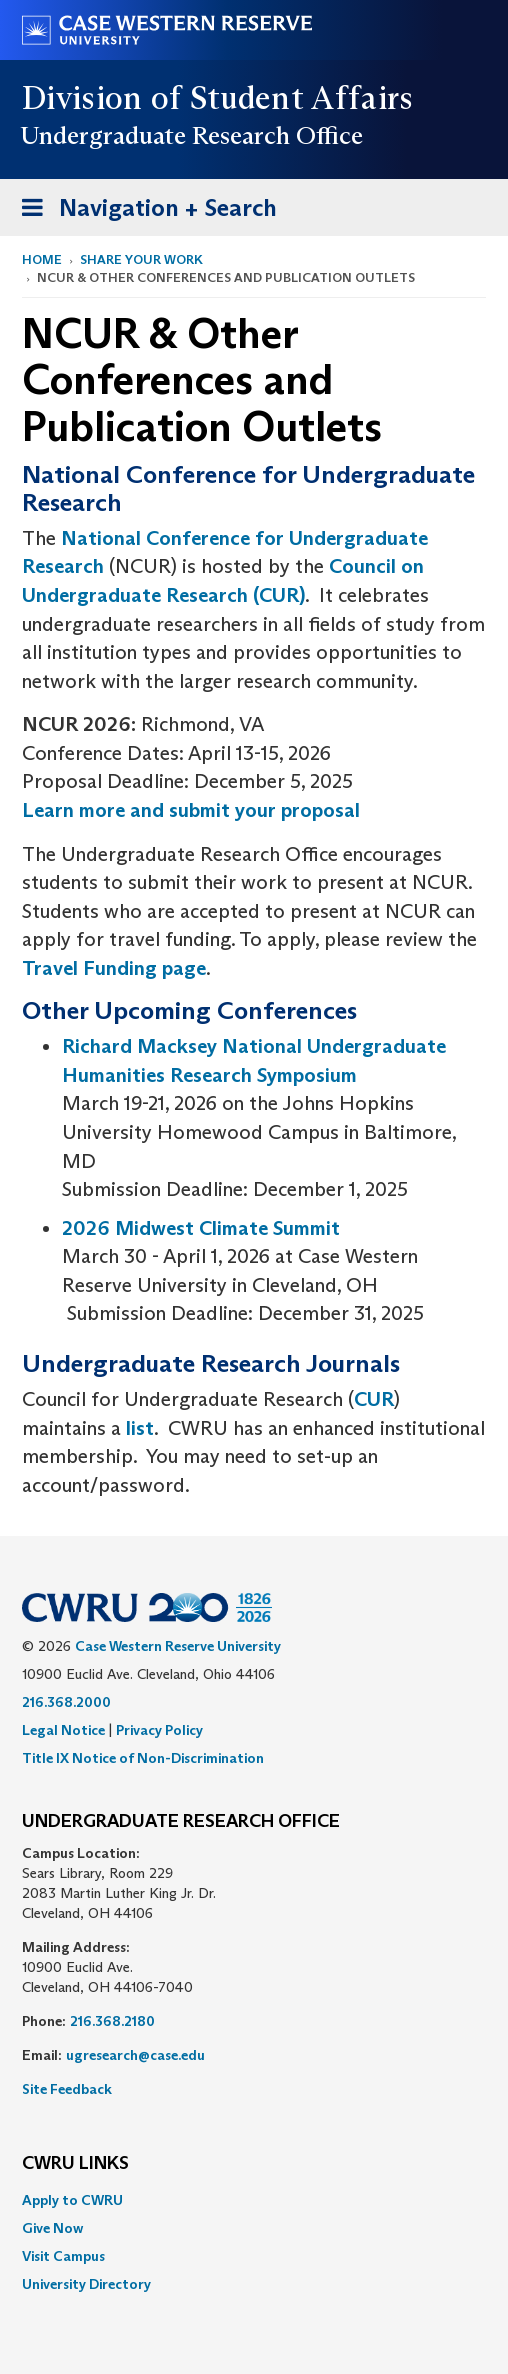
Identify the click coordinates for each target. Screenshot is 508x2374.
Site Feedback (67, 2089)
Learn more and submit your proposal (191, 810)
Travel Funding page (114, 968)
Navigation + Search (143, 211)
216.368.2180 (112, 2021)
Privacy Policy (159, 1730)
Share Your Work (141, 259)
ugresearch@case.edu (135, 2055)
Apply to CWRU (72, 2200)
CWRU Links (75, 2164)
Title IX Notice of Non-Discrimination (143, 1758)
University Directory (86, 2284)
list (140, 1428)
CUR (374, 1399)
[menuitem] (254, 2200)
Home (42, 259)
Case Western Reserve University (178, 1646)
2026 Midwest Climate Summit (201, 1228)
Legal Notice (63, 1730)
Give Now (52, 2228)
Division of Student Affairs (218, 98)
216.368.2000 (66, 1702)
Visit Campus (63, 2256)
